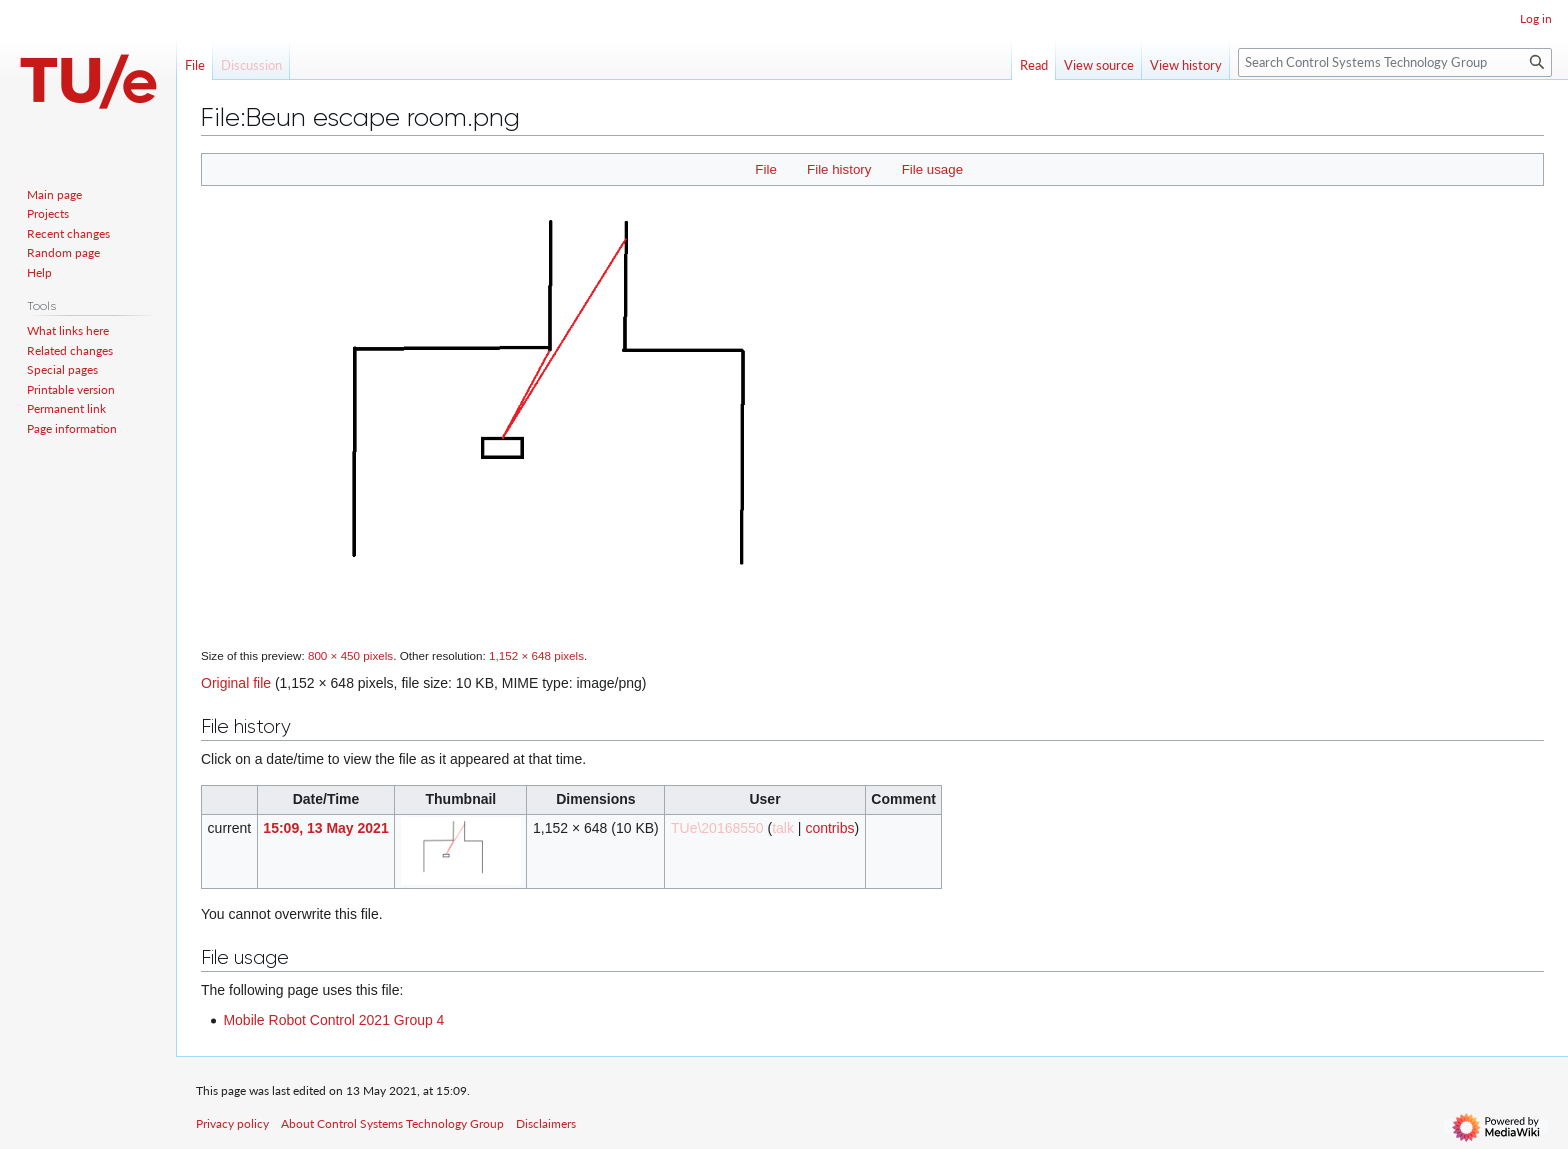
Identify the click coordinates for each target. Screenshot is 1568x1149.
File (765, 169)
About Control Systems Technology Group (392, 1123)
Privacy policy (232, 1123)
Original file (236, 683)
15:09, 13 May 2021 (325, 828)
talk (783, 828)
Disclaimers (546, 1123)
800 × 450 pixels (350, 655)
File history (839, 169)
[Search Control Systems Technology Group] (1395, 62)
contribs (829, 828)
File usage (932, 169)
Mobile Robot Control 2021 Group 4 (333, 1020)
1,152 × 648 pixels (536, 655)
